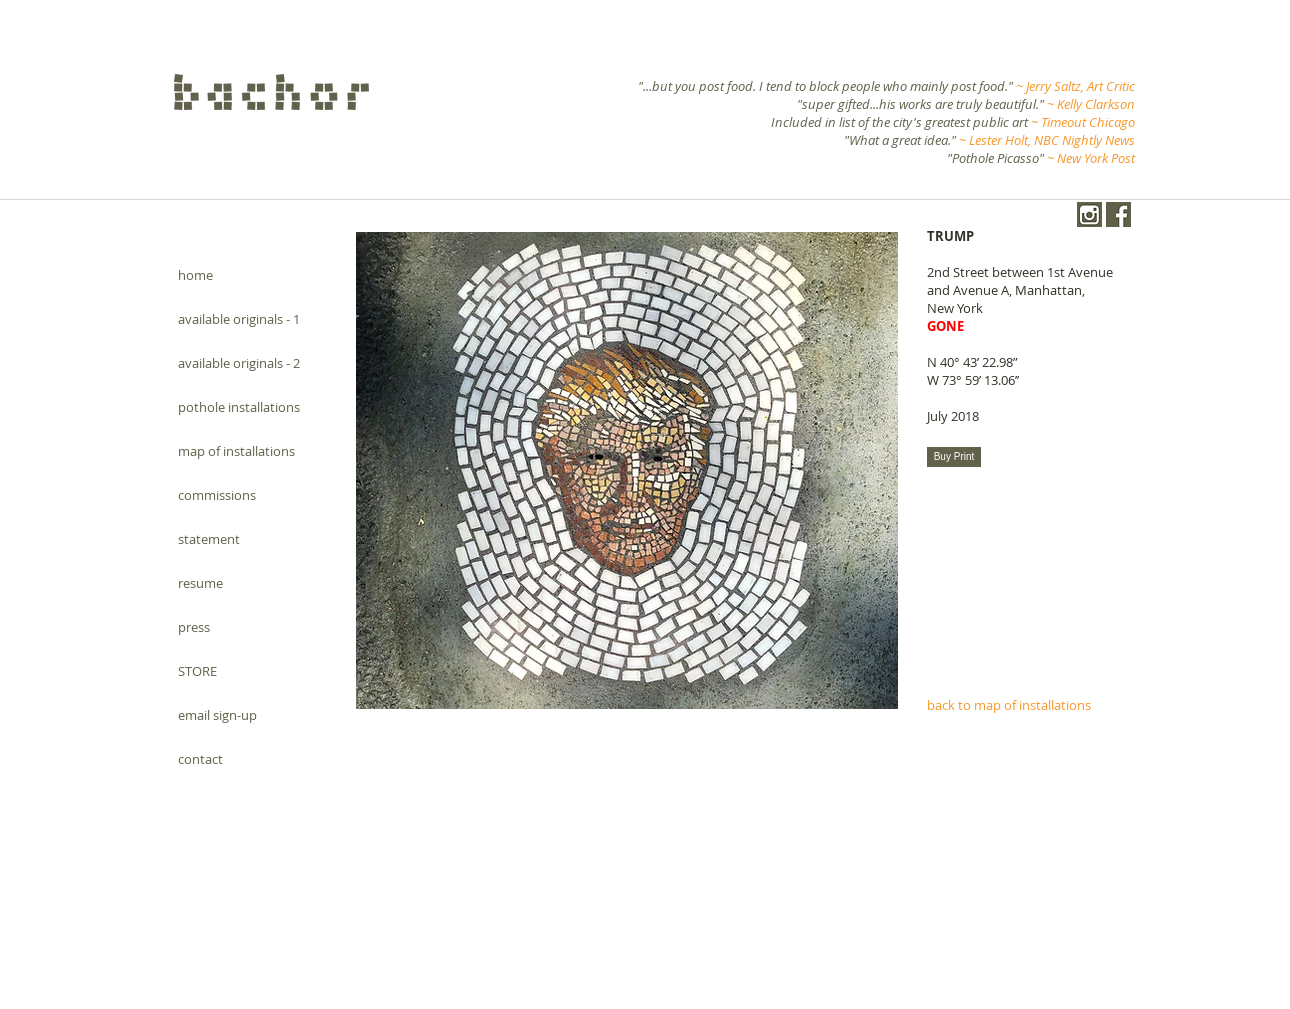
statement (209, 539)
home (195, 275)
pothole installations (239, 407)
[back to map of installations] (1028, 705)
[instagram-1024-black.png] (1089, 214)
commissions (217, 495)
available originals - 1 (239, 319)
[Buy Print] (954, 457)
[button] (627, 470)
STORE (197, 671)
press (194, 627)
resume (200, 583)
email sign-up (217, 715)
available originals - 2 (239, 363)
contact (200, 759)
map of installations (236, 451)
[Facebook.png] (1118, 214)
